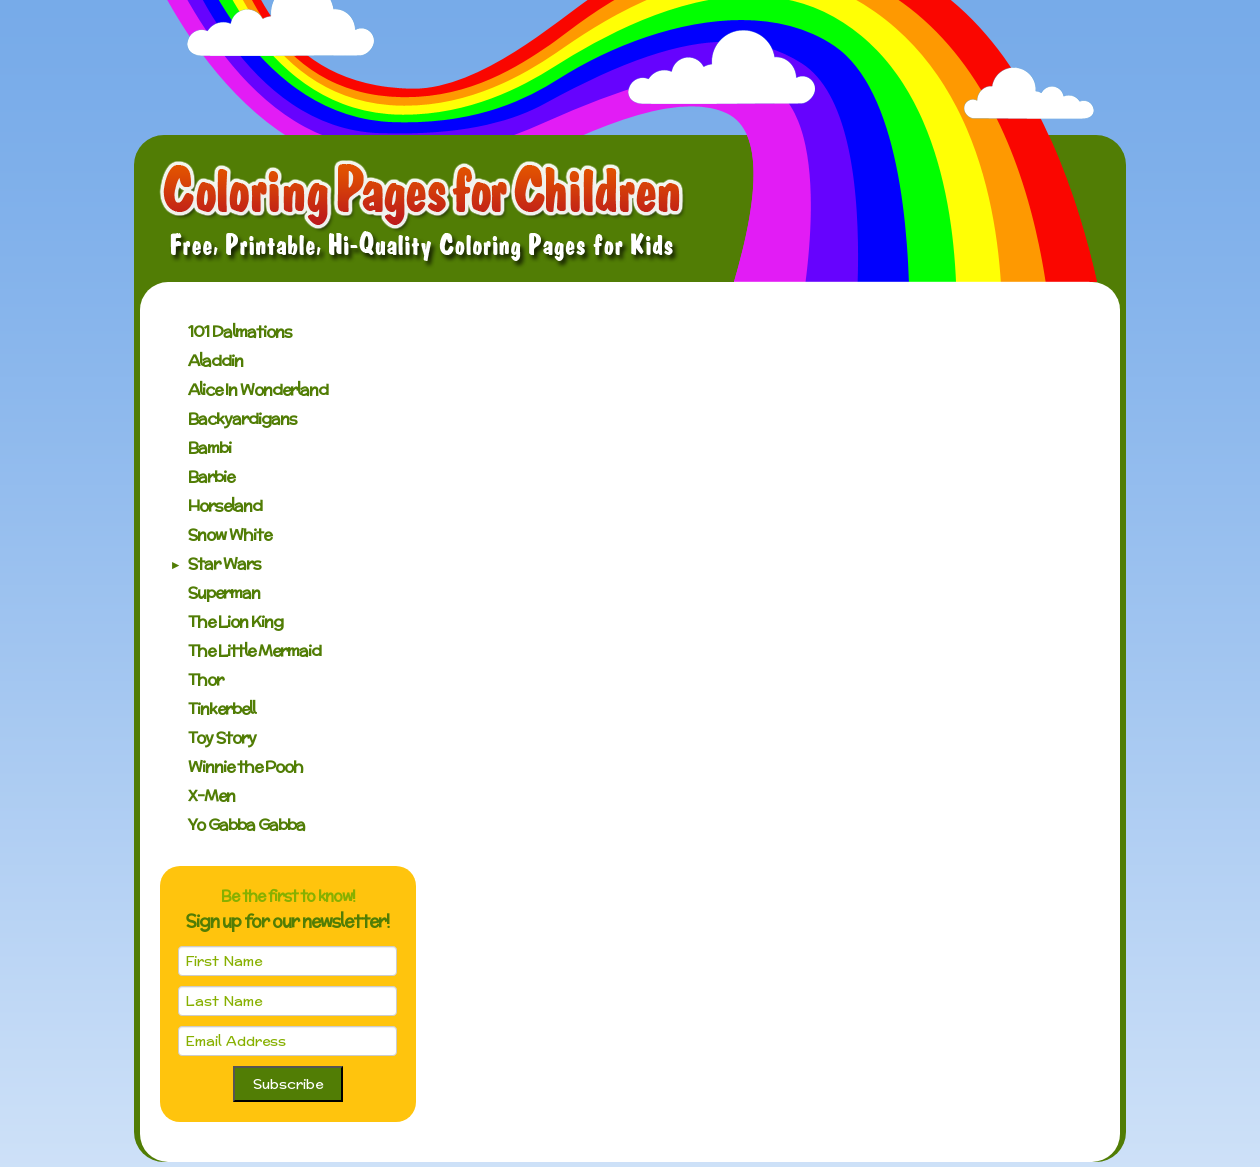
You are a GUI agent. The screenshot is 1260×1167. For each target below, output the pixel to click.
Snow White (229, 534)
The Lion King (235, 621)
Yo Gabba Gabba (246, 824)
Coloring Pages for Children (422, 214)
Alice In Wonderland (258, 389)
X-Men (211, 795)
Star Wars (224, 563)
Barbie (211, 476)
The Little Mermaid (254, 650)
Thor (205, 679)
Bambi (209, 447)
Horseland (225, 505)
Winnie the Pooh (245, 766)
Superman (224, 592)
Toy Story (222, 737)
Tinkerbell (221, 708)
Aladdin (215, 360)
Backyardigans (242, 418)
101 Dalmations (240, 331)
